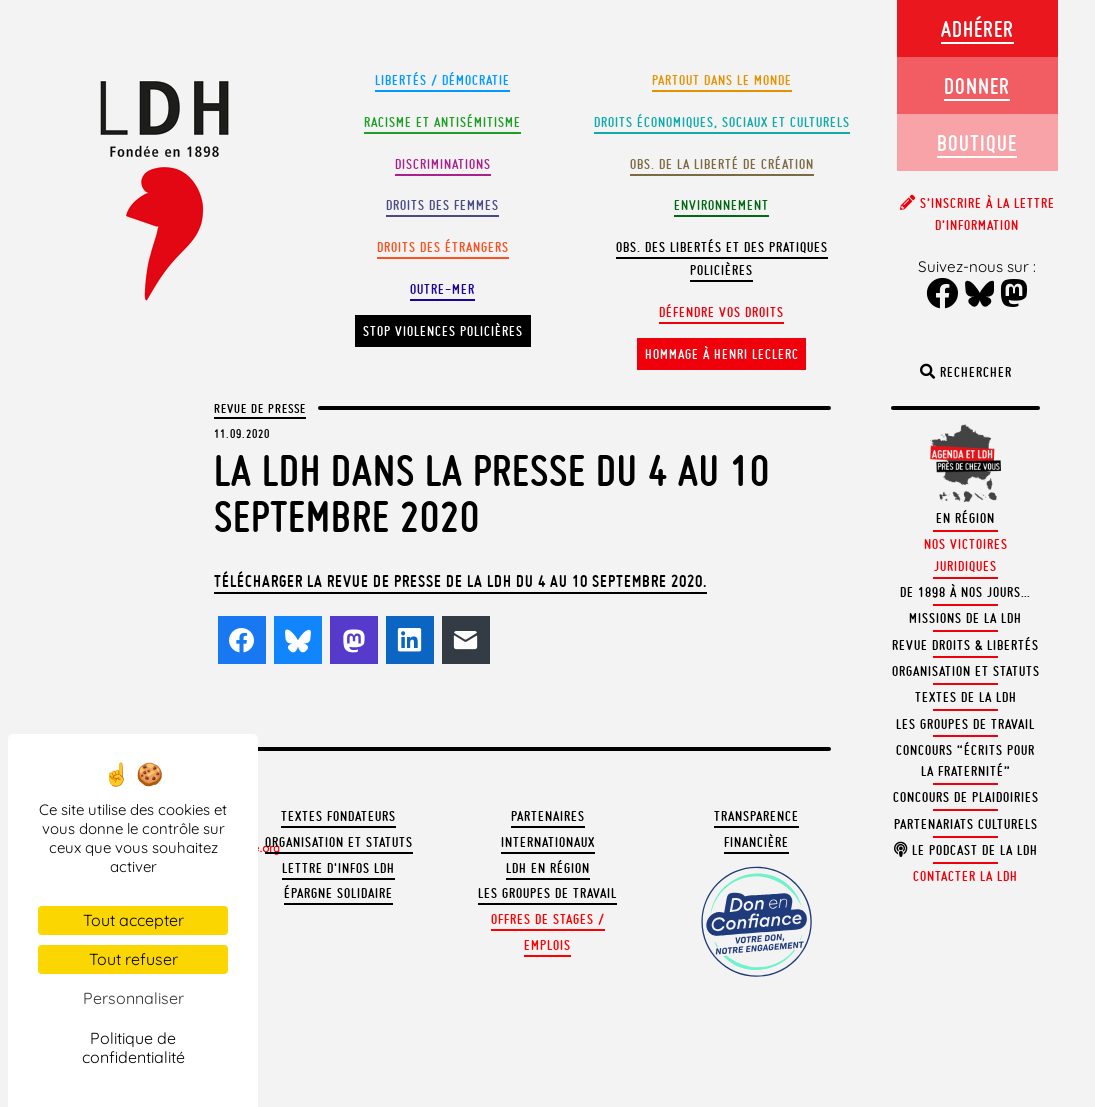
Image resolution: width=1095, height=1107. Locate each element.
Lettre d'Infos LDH (338, 868)
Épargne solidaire (338, 893)
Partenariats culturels (966, 824)
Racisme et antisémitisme (442, 122)
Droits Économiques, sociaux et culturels (722, 122)
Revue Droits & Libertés (965, 645)
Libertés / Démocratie (442, 80)
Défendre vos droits (721, 312)
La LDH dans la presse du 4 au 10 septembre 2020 (492, 493)
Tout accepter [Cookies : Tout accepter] (133, 920)
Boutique (977, 142)
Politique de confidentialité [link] (133, 1047)
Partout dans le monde (722, 80)
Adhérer (977, 28)
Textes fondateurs (338, 816)
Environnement (721, 205)
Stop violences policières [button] (443, 331)
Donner (977, 85)
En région (965, 518)
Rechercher (966, 372)
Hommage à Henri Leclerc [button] (722, 354)
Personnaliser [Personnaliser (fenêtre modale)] (133, 998)
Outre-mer (442, 289)
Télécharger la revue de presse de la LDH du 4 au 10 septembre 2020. (460, 581)
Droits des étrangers (443, 247)
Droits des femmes (442, 205)
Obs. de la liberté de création (722, 164)
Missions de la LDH (965, 618)
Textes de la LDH (966, 697)
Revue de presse (260, 408)
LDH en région (548, 868)
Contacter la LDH (965, 876)
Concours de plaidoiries (966, 797)
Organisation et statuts (339, 842)
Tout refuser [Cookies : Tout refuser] (133, 959)
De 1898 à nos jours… (965, 592)
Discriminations (443, 164)
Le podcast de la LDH (966, 850)
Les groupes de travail (547, 893)
